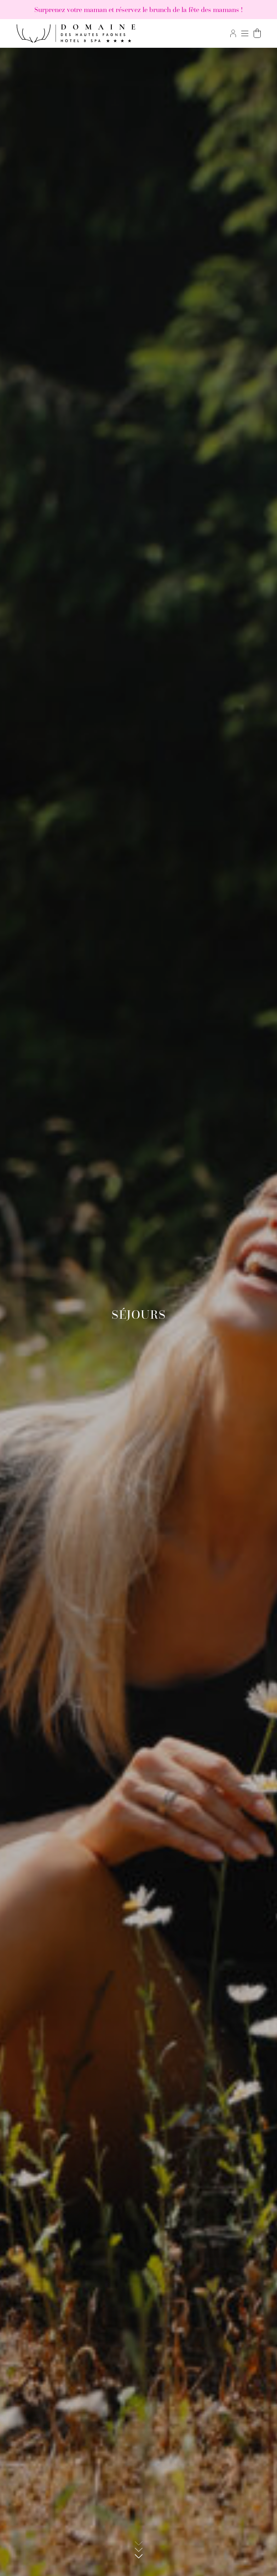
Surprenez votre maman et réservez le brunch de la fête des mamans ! (138, 9)
